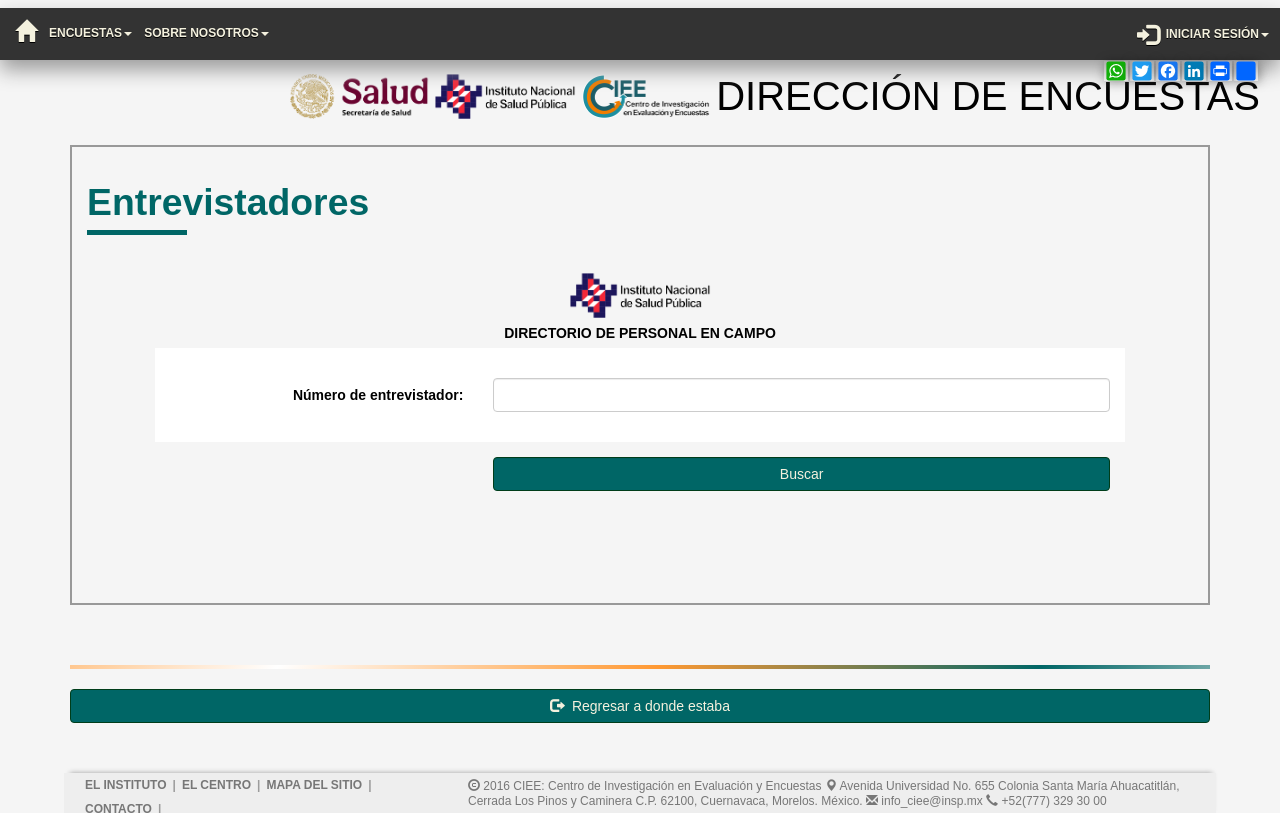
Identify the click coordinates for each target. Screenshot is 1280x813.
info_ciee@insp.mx (924, 793)
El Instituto (126, 777)
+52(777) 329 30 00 (1046, 793)
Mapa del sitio (314, 777)
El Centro (216, 777)
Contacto (118, 801)
